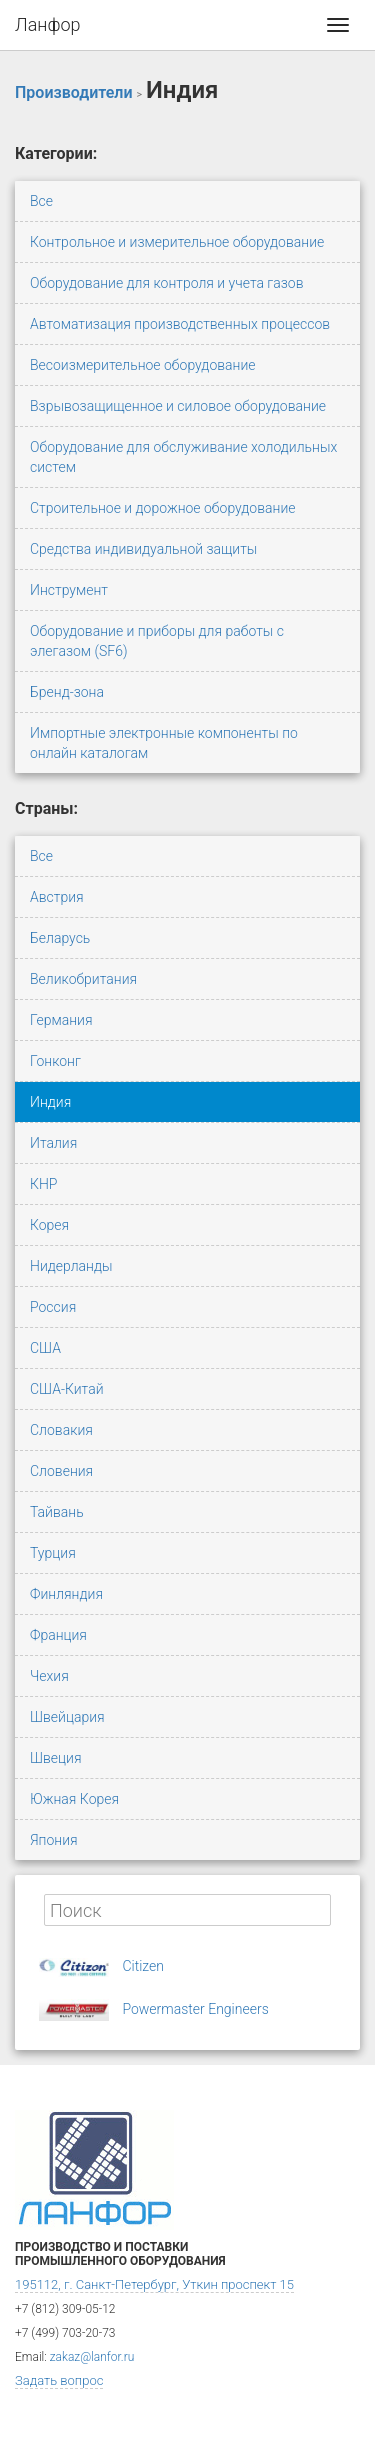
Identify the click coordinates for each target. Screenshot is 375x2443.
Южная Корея (74, 1799)
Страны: (46, 808)
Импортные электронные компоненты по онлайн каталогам (164, 743)
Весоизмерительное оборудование (143, 365)
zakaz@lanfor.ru (92, 2357)
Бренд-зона (67, 692)
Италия (53, 1143)
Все (41, 201)
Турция (53, 1553)
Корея (49, 1225)
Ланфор (48, 24)
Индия (50, 1102)
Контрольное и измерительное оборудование (177, 242)
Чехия (49, 1676)
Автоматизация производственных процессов (180, 324)
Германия (61, 1020)
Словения (61, 1471)
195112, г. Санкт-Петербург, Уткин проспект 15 (154, 2284)
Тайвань (57, 1512)
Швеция (55, 1758)
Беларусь (60, 938)
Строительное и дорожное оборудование (163, 508)
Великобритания (83, 979)
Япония (54, 1840)
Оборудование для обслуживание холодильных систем (183, 457)
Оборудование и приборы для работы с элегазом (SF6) (157, 641)
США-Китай (67, 1389)
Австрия (57, 897)
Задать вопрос (59, 2380)
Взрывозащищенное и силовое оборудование (178, 406)
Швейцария (67, 1717)
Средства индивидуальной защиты (143, 549)
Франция (58, 1635)
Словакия (61, 1430)
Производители (74, 92)
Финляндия (66, 1594)
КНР (43, 1184)
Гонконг (55, 1061)
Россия (53, 1307)
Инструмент (69, 590)
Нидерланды (71, 1266)
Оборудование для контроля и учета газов (167, 283)
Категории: (56, 153)
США (45, 1348)
